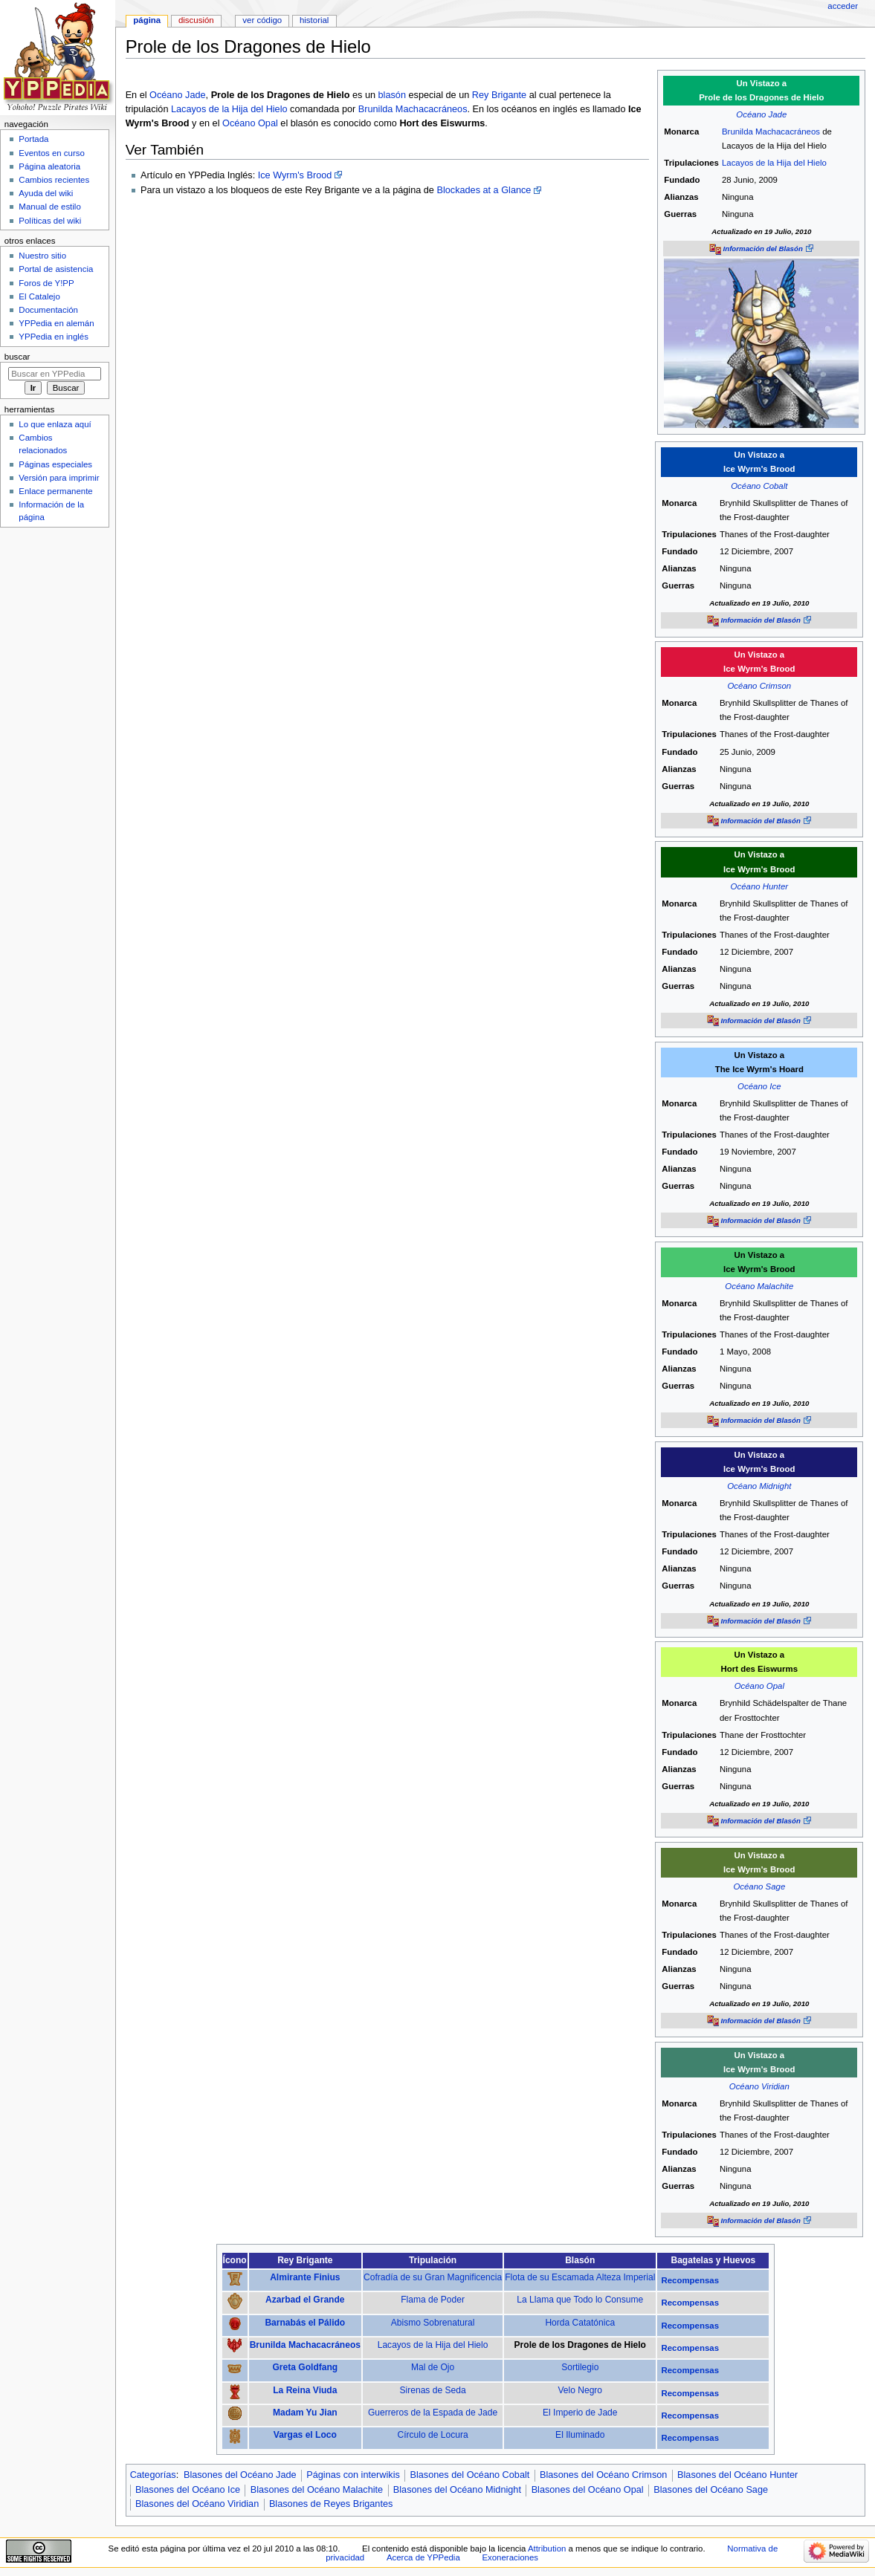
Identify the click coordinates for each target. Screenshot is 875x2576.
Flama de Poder (433, 2299)
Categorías (153, 2475)
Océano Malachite (759, 1286)
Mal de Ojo (432, 2367)
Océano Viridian (759, 2086)
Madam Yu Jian (305, 2412)
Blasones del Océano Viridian (197, 2504)
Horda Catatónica (580, 2322)
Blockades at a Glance (483, 190)
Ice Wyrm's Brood (295, 175)
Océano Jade (761, 114)
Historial (314, 20)
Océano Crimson (759, 685)
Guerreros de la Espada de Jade (432, 2412)
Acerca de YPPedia (423, 2557)
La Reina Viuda (305, 2390)
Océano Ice (759, 1086)
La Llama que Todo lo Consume (580, 2299)
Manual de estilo (49, 206)
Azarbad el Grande (304, 2299)
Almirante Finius (305, 2277)
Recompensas (690, 2280)
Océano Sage (759, 1886)
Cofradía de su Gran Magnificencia (433, 2277)
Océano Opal (250, 123)
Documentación (48, 309)
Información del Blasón (763, 248)
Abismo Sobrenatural (433, 2322)
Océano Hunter (759, 886)
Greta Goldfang (305, 2367)
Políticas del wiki (50, 220)
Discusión (196, 20)
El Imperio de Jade (580, 2412)
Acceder (842, 5)
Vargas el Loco (305, 2435)
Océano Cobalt (759, 485)
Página (147, 20)
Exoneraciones (510, 2557)
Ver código (262, 20)
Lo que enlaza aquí (55, 424)
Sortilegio (579, 2367)
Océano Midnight (759, 1486)
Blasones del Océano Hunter (737, 2475)
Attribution (547, 2548)
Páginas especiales (55, 464)
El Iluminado (579, 2435)
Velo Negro (580, 2390)
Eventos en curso (52, 153)
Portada (33, 138)
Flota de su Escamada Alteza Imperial (580, 2277)
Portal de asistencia (56, 269)
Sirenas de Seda (433, 2390)
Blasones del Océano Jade (240, 2475)
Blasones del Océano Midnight (457, 2490)
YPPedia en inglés (53, 336)
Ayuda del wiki (46, 193)
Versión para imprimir (59, 477)
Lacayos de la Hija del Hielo (774, 162)
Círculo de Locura (433, 2435)
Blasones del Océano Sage (710, 2490)
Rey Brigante (499, 95)
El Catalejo (39, 296)
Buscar (17, 356)
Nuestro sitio (42, 255)
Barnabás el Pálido (305, 2322)
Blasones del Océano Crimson (603, 2475)
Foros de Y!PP (46, 283)
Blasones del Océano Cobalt (469, 2475)
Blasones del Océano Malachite (317, 2490)
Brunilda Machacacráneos (771, 131)
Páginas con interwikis (353, 2475)
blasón (392, 95)
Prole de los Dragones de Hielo (580, 2345)
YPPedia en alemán (56, 323)
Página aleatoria (49, 166)
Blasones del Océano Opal (588, 2490)
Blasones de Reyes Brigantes (331, 2504)
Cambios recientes (54, 179)
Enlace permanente (55, 491)
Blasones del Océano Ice (187, 2490)
